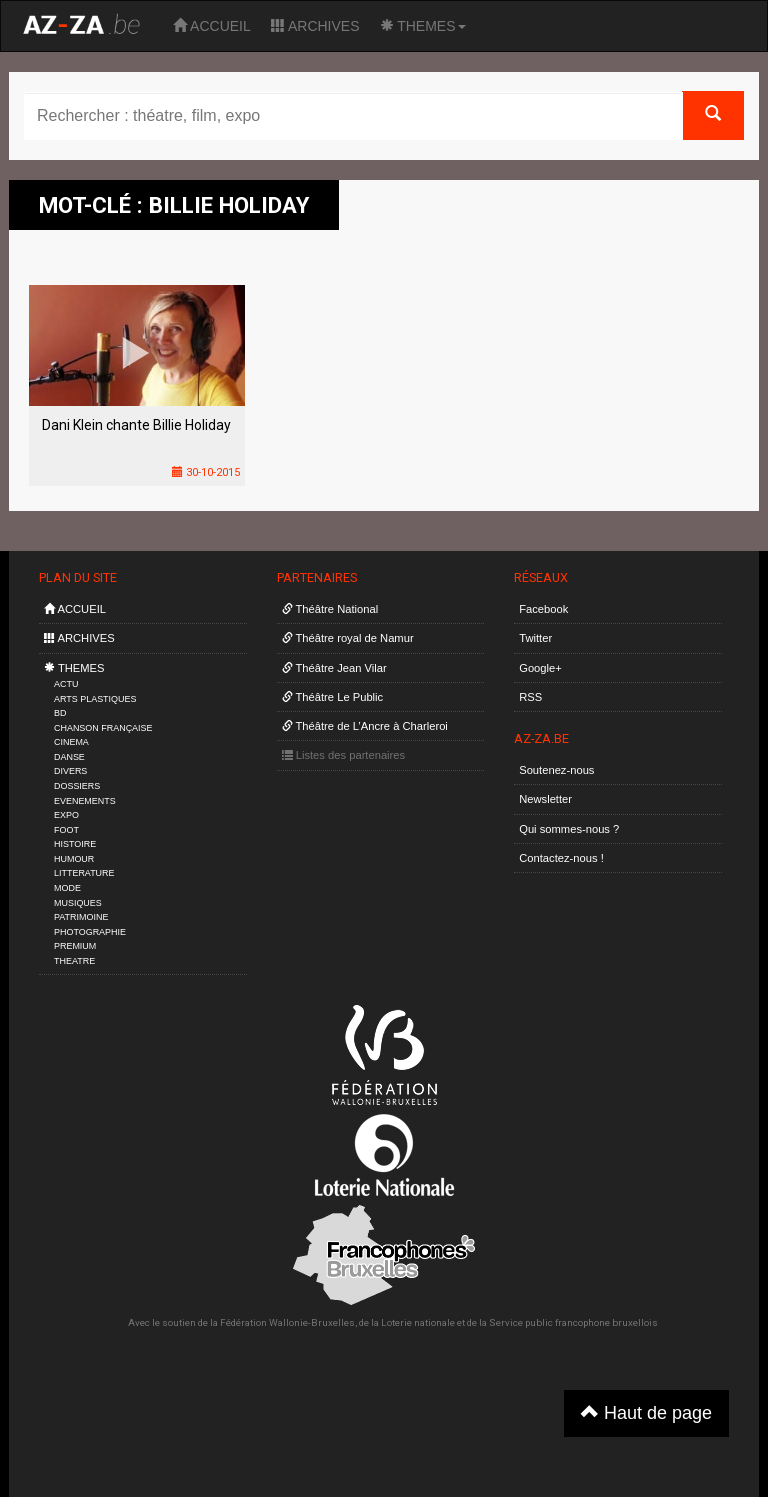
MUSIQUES (78, 903)
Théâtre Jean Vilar (334, 668)
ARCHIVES (315, 26)
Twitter (535, 638)
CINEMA (71, 742)
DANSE (69, 757)
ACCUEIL (212, 26)
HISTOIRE (75, 844)
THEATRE (74, 961)
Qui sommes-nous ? (569, 829)
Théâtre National (330, 609)
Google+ (540, 668)
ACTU (66, 684)
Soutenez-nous (556, 770)
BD (60, 713)
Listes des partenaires (344, 755)
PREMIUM (75, 946)
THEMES (423, 26)
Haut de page (646, 1412)
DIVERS (70, 771)
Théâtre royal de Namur (348, 638)
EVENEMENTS (85, 801)
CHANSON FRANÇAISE (103, 728)
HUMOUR (74, 859)
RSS (530, 697)
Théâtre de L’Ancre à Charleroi (365, 726)
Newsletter (545, 799)
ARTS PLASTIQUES (95, 699)
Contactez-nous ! (561, 858)
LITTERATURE (84, 873)
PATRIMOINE (81, 917)
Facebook (543, 609)
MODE (67, 888)
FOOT (66, 830)
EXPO (66, 815)
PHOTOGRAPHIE (90, 932)
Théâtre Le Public (333, 697)
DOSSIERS (77, 786)
